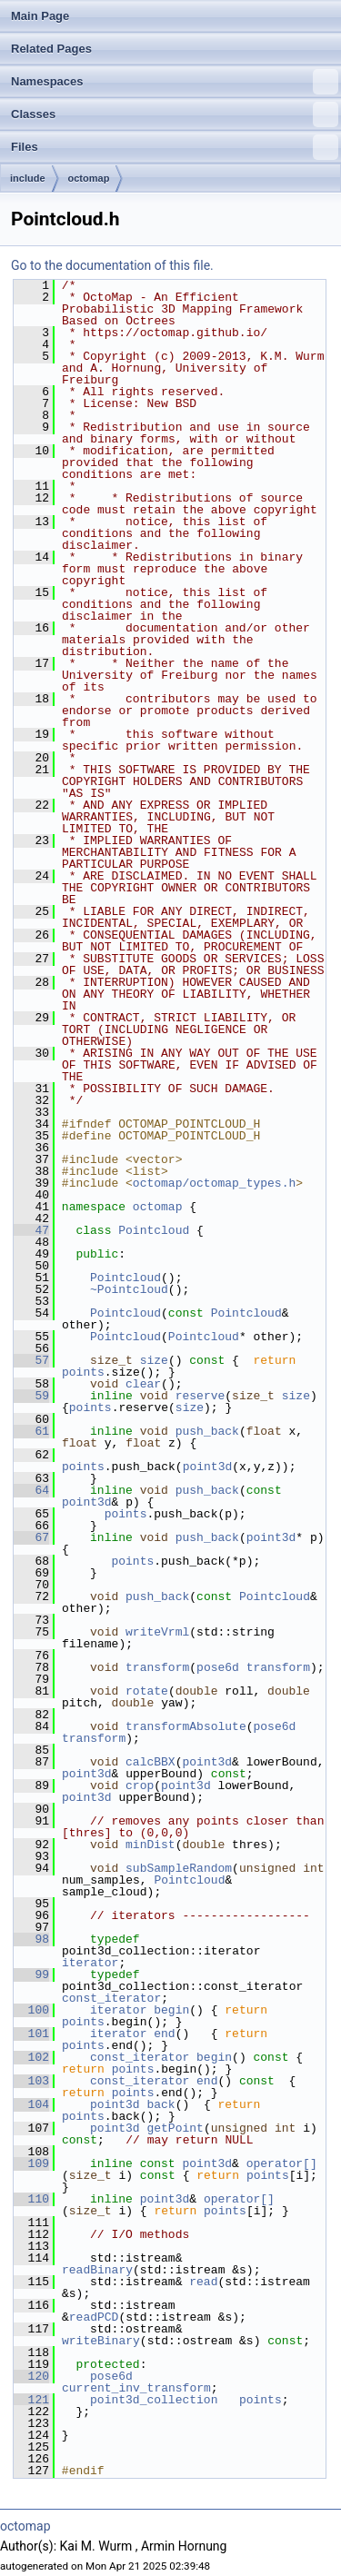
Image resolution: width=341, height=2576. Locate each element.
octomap (89, 178)
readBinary (97, 2270)
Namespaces (174, 81)
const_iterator (111, 1998)
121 (31, 2400)
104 (31, 2104)
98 (31, 1939)
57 (31, 1360)
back (160, 2104)
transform (157, 1667)
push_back (207, 1431)
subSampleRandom (178, 1868)
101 (31, 2033)
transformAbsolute (185, 1726)
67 (31, 1537)
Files (174, 147)
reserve (201, 1395)
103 (31, 2081)
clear (143, 1384)
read (203, 2281)
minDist (150, 1844)
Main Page (40, 16)
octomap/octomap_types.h (214, 1183)
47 (31, 1230)
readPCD (94, 2317)
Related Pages (51, 48)
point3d (208, 1466)
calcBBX (150, 1762)
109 (31, 2163)
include (27, 178)
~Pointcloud (129, 1289)
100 (31, 2010)
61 (31, 1431)
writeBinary (101, 2340)
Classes (174, 114)
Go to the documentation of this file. (112, 265)
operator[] (285, 2163)
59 (31, 1395)
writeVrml (157, 1632)
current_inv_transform (136, 2388)
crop (139, 1785)
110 (31, 2199)
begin (171, 2010)
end (164, 2033)
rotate (146, 1691)
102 (31, 2057)
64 (31, 1490)
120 (31, 2376)
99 (31, 1974)
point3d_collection (153, 2400)
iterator (90, 1962)
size (154, 1360)
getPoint (174, 2128)
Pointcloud (153, 1230)
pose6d (217, 1667)
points (83, 1372)
